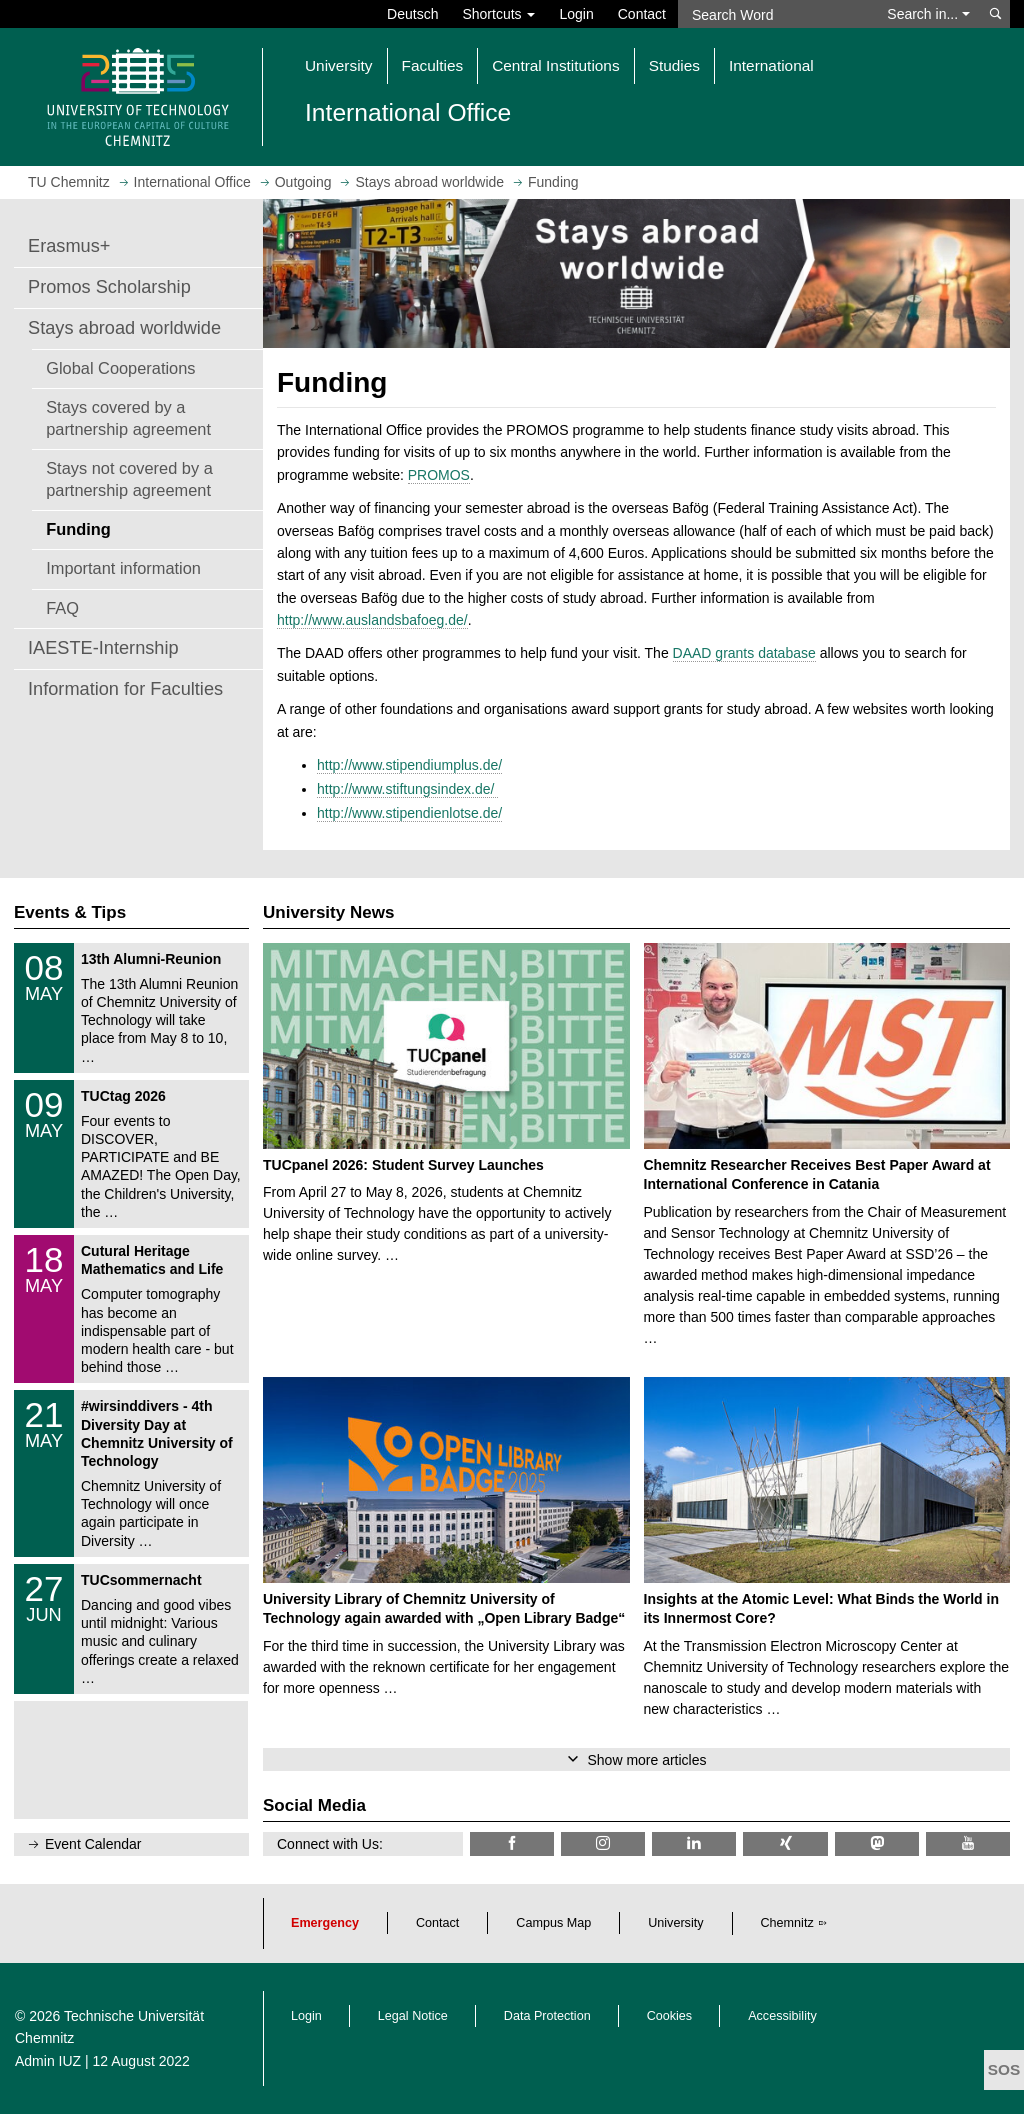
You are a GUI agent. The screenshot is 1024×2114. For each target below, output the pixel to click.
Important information (123, 568)
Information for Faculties (125, 689)
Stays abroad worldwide (124, 328)
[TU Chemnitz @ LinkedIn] (694, 1843)
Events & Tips (70, 912)
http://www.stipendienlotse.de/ (409, 813)
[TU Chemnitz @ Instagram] (603, 1843)
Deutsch (412, 14)
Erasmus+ (69, 246)
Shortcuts (498, 14)
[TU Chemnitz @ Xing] (785, 1843)
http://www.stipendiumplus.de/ (409, 765)
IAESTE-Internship (103, 648)
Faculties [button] (433, 65)
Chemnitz (787, 1923)
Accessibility (782, 2016)
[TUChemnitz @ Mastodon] (877, 1843)
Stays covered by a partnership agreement (128, 418)
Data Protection (547, 2016)
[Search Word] (776, 14)
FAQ (62, 608)
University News (328, 912)
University (675, 1923)
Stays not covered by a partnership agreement (129, 479)
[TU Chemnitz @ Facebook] (512, 1843)
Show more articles (646, 1760)
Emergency (325, 1923)
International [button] (771, 65)
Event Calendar (93, 1844)
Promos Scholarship (109, 287)
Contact (642, 14)
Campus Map (553, 1923)
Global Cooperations (120, 368)
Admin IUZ (48, 2061)
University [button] (339, 65)
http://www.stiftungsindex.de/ (407, 789)
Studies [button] (674, 65)
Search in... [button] (928, 14)
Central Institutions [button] (555, 65)
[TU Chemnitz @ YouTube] (968, 1843)
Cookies (670, 2016)
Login (576, 14)
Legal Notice (413, 2016)
